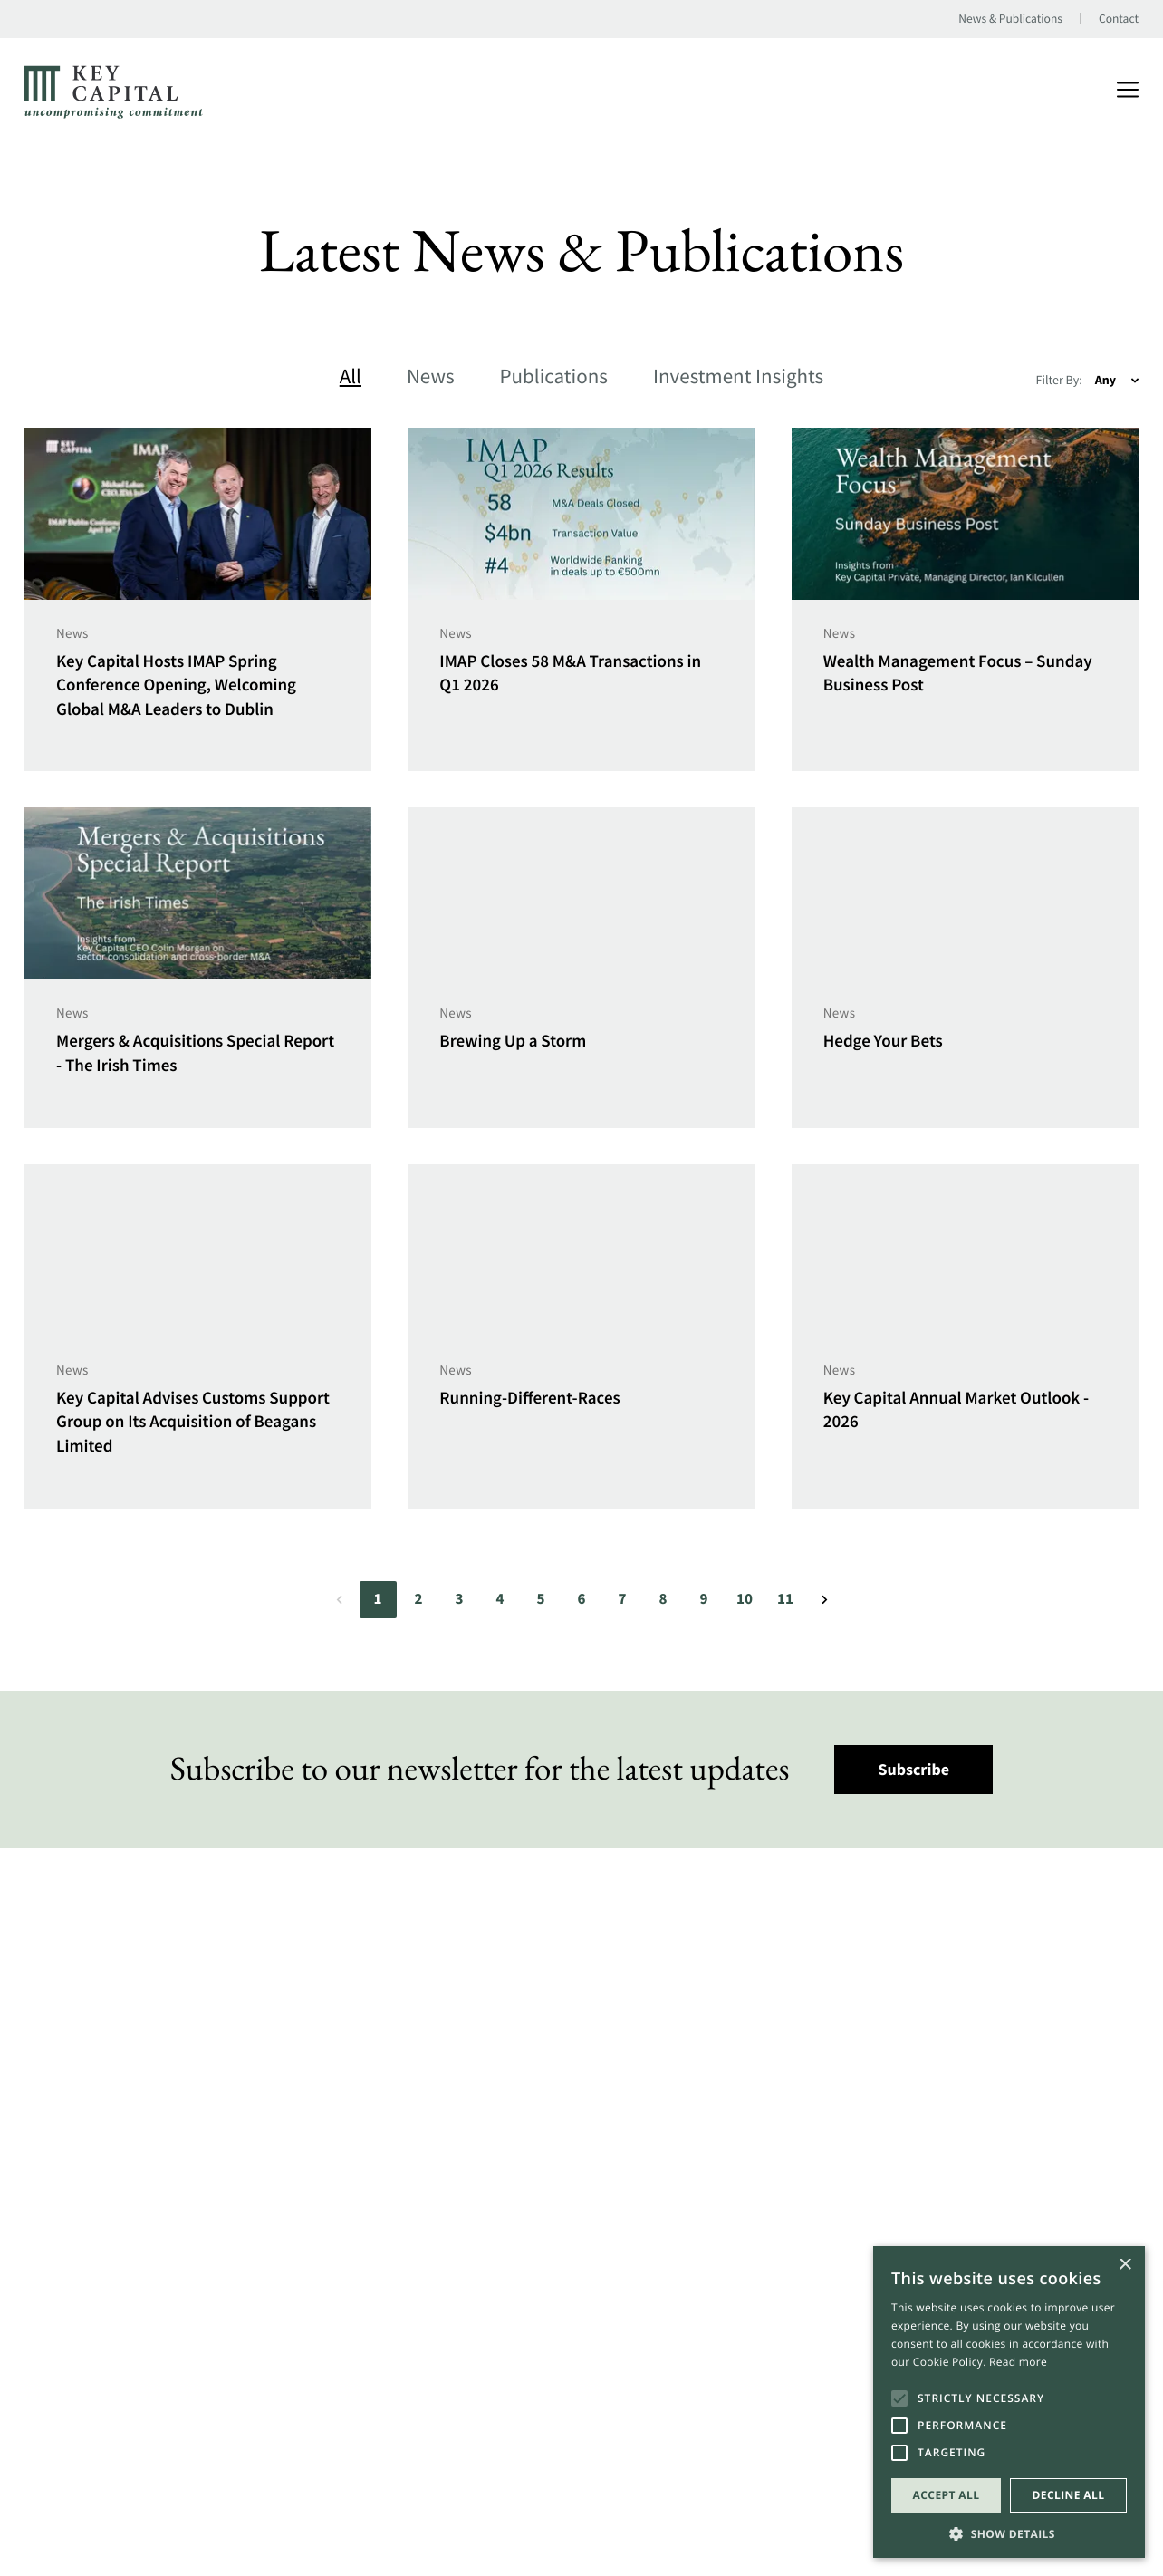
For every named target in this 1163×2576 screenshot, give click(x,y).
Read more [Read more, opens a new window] (1018, 2361)
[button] (1009, 2532)
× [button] (1124, 2265)
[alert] (1009, 2402)
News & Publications (1010, 19)
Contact (1119, 19)
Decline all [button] (1069, 2495)
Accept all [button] (946, 2495)
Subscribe (914, 1769)
